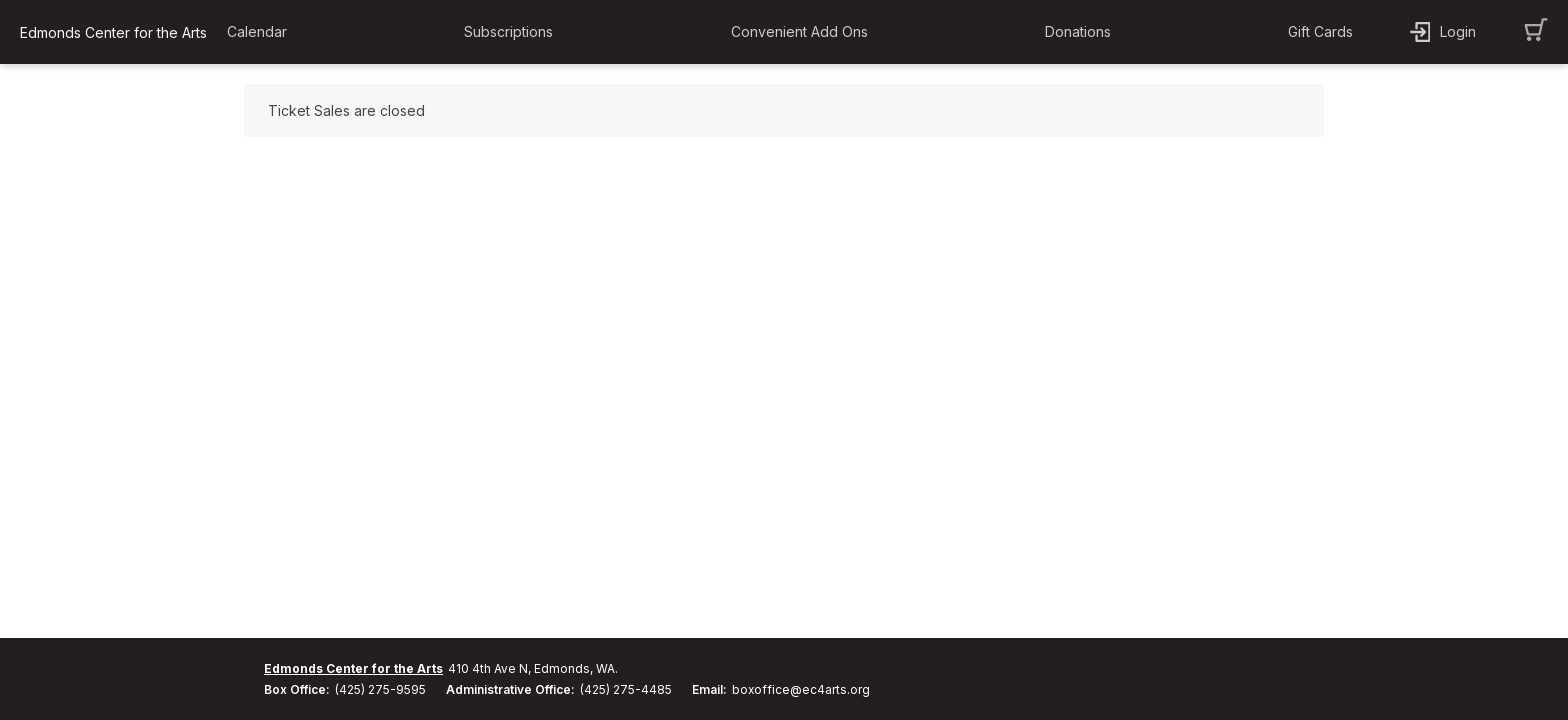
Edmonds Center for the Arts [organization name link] (113, 32)
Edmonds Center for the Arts (353, 668)
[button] (262, 32)
